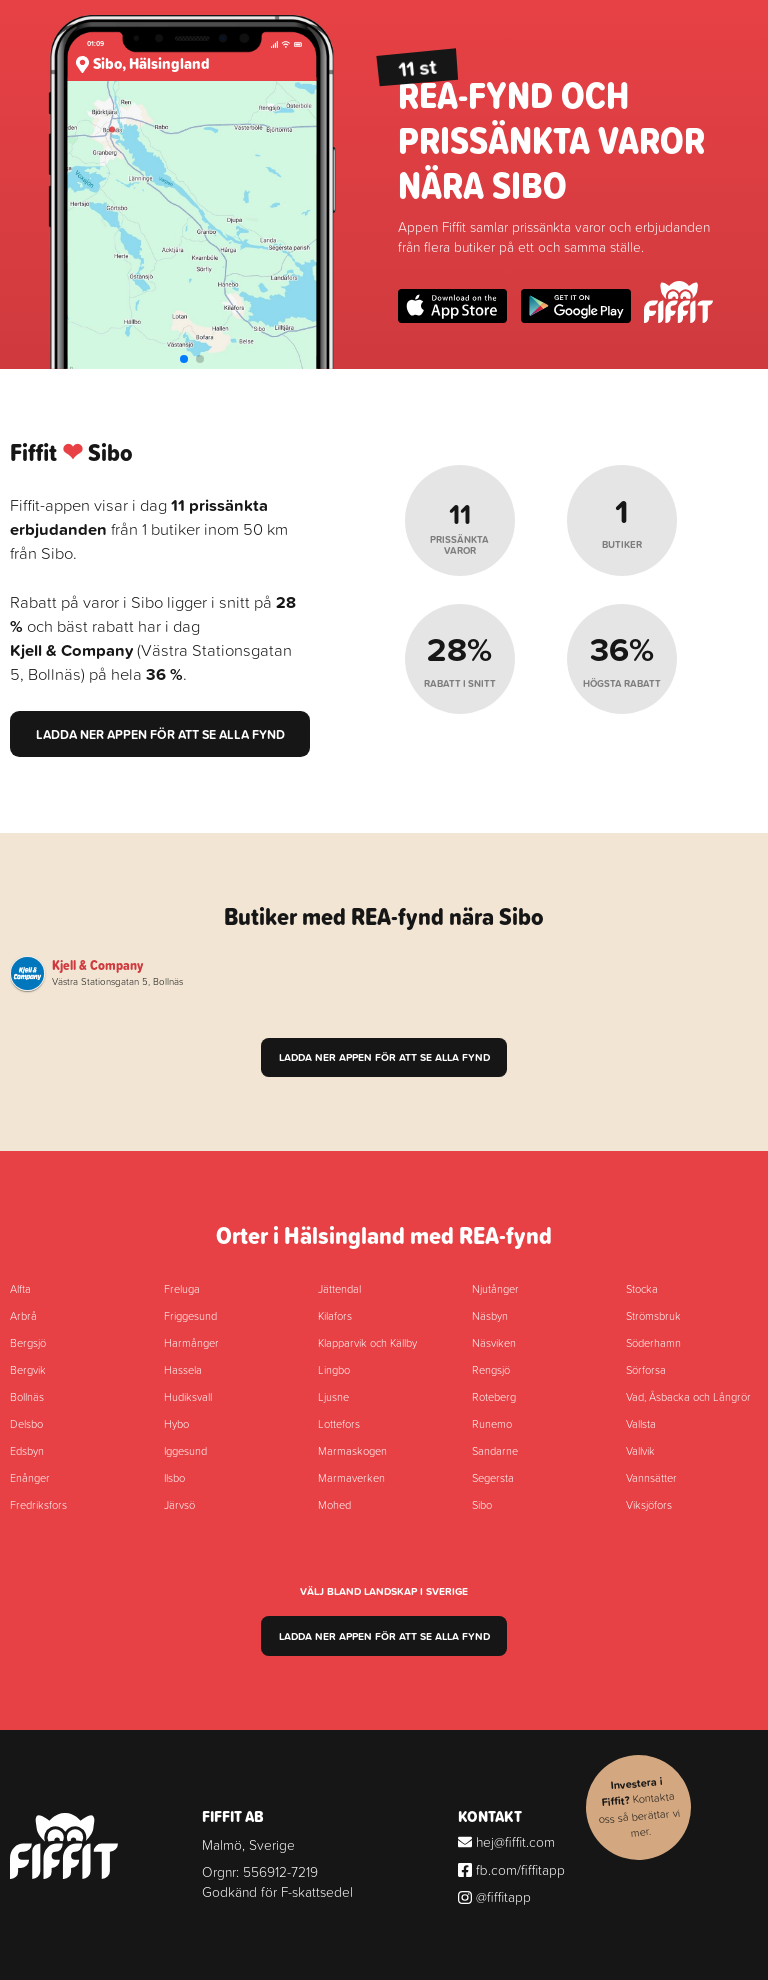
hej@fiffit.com (506, 1841)
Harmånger (191, 1342)
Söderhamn (653, 1342)
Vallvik (640, 1450)
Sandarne (495, 1450)
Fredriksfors (38, 1504)
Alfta (20, 1288)
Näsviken (494, 1342)
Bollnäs (27, 1396)
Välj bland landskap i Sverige (384, 1591)
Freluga (182, 1288)
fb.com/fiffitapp (511, 1869)
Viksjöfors (649, 1504)
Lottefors (339, 1423)
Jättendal (339, 1288)
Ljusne (333, 1396)
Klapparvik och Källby (367, 1342)
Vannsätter (651, 1477)
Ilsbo (174, 1477)
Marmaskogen (352, 1450)
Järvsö (179, 1504)
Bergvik (28, 1369)
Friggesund (190, 1315)
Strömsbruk (653, 1315)
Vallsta (641, 1423)
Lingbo (334, 1369)
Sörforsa (646, 1369)
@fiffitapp (494, 1896)
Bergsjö (28, 1342)
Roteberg (494, 1396)
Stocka (642, 1288)
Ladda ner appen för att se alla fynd (160, 734)
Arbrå (23, 1315)
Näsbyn (490, 1315)
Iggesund (185, 1450)
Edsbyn (27, 1450)
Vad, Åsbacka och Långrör (688, 1396)
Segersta (493, 1477)
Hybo (176, 1423)
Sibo (482, 1504)
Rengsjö (491, 1369)
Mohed (334, 1504)
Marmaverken (351, 1477)
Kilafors (335, 1315)
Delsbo (26, 1423)
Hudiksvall (188, 1396)
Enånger (30, 1477)
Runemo (492, 1423)
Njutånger (495, 1288)
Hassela (183, 1369)
